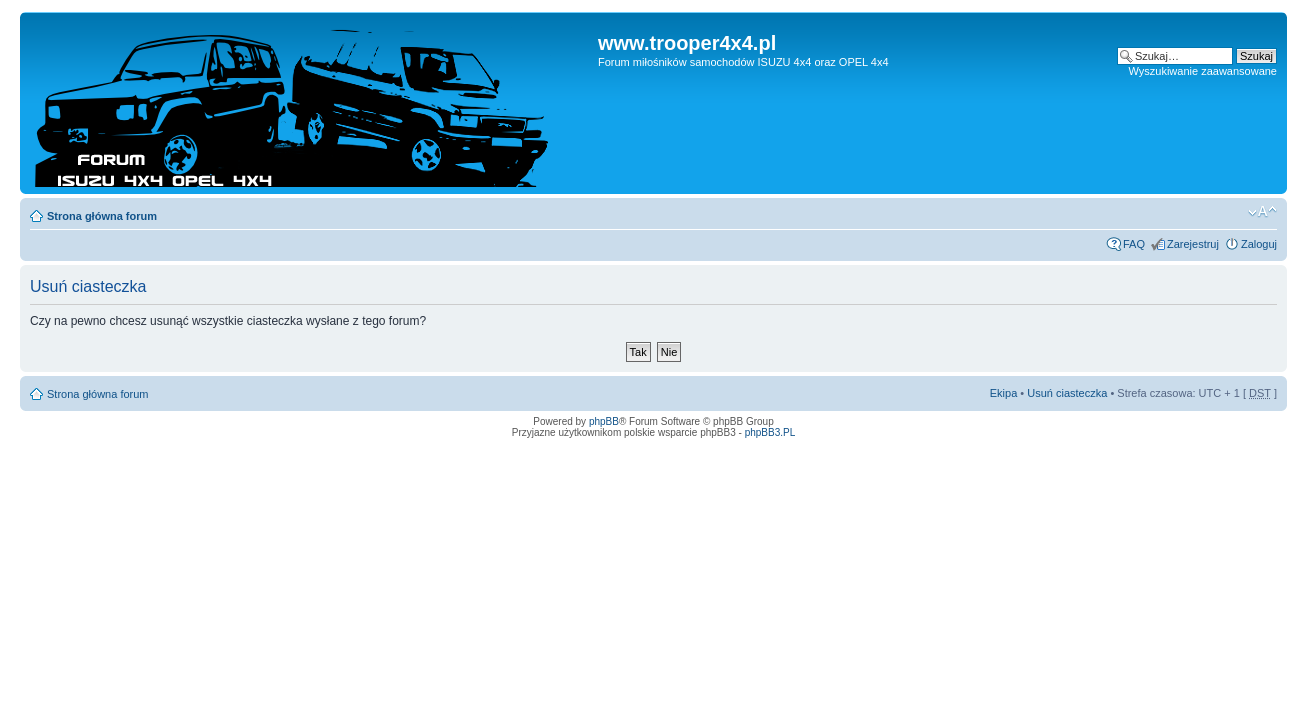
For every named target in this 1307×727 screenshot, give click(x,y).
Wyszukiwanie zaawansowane (1203, 71)
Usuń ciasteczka (1067, 393)
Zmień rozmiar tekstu (1262, 212)
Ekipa (1004, 393)
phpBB (604, 421)
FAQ (1134, 244)
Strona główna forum (102, 216)
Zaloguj (1259, 244)
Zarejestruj (1193, 244)
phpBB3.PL (770, 432)
